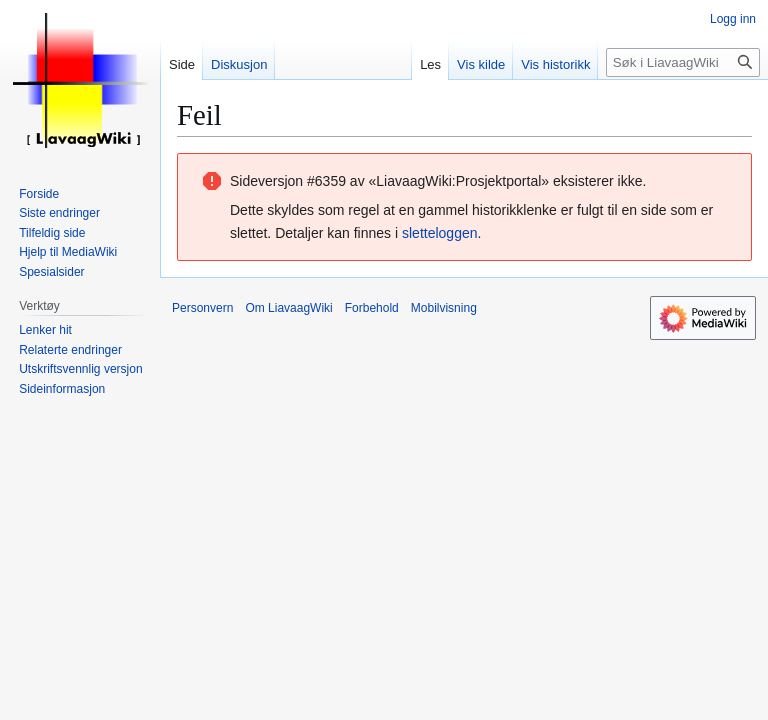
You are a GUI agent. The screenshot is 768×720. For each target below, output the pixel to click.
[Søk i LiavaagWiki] (683, 62)
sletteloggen (440, 233)
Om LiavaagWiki (288, 308)
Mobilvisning (444, 308)
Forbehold (372, 308)
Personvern (202, 308)
